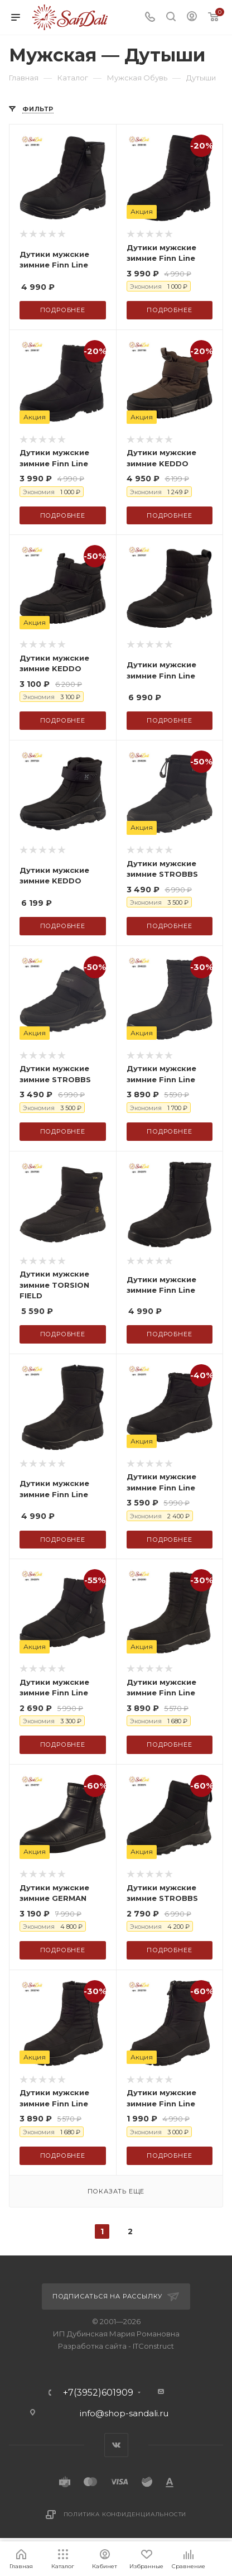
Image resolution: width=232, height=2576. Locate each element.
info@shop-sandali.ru (124, 2413)
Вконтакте (116, 2445)
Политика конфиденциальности (125, 2514)
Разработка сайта (92, 2345)
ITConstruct (153, 2345)
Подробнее (62, 310)
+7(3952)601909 (98, 2392)
